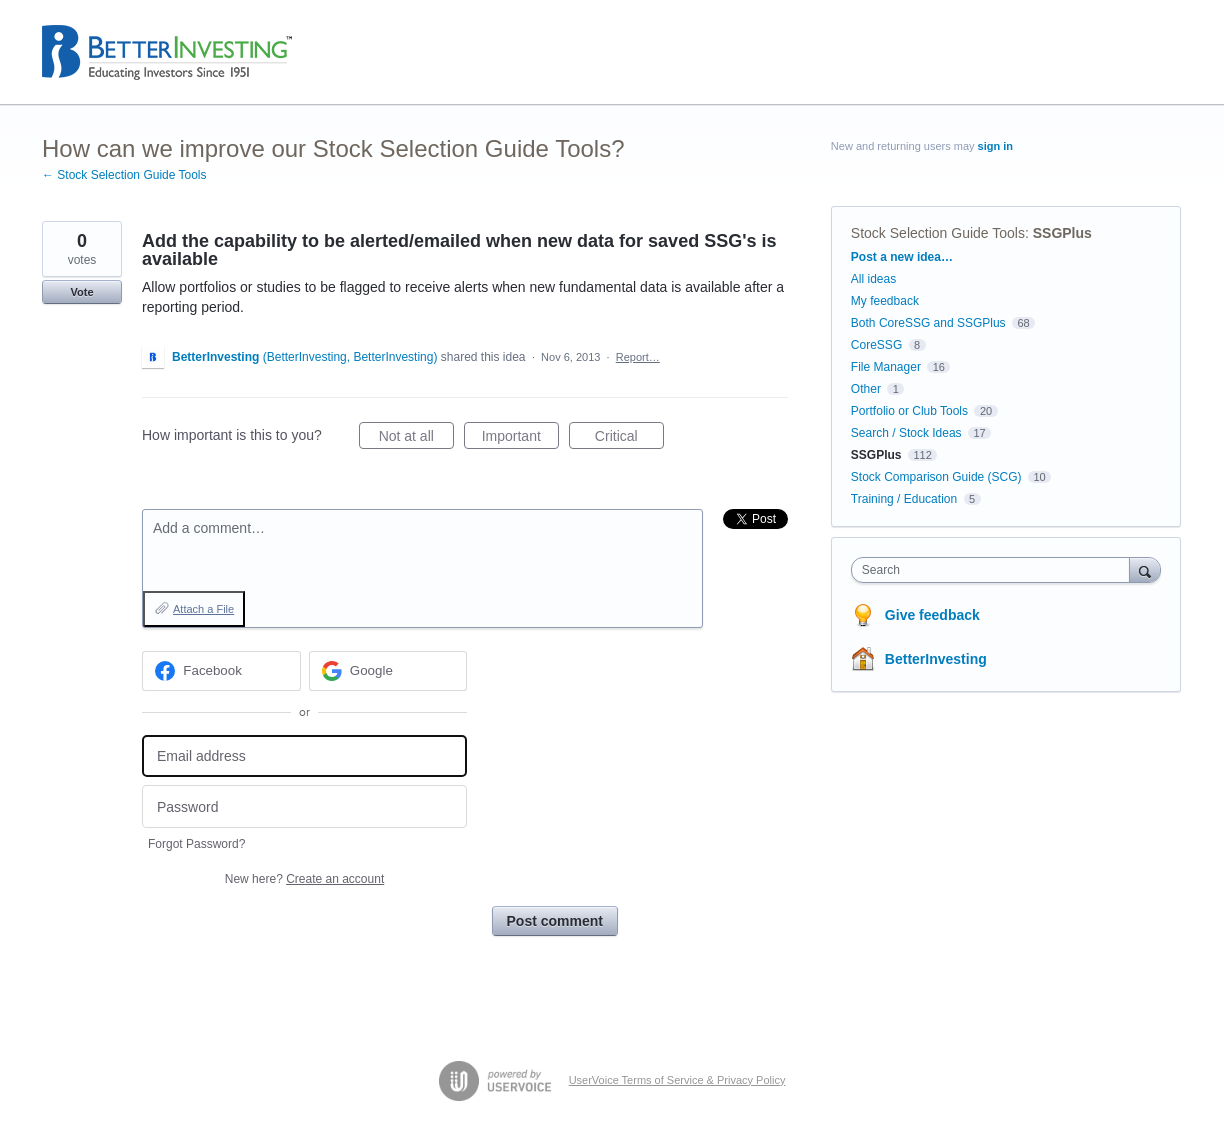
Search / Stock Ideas (906, 433)
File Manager (886, 367)
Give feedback (932, 615)
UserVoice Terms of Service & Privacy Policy (677, 1080)
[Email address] (304, 756)
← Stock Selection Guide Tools (124, 175)
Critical (629, 439)
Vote (81, 292)
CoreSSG (876, 345)
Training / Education (904, 499)
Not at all (416, 439)
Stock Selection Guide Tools (938, 233)
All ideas (873, 279)
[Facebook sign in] (221, 671)
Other (866, 389)
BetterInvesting (936, 659)
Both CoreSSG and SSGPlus (928, 323)
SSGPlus (1062, 233)
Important (520, 439)
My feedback (885, 301)
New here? (304, 879)
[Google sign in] (388, 671)
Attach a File (203, 609)
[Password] (304, 806)
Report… (638, 357)
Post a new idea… (902, 257)
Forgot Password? (196, 844)
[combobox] (995, 570)
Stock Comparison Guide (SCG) (936, 477)
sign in (995, 146)
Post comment (555, 921)
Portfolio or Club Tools (909, 411)
